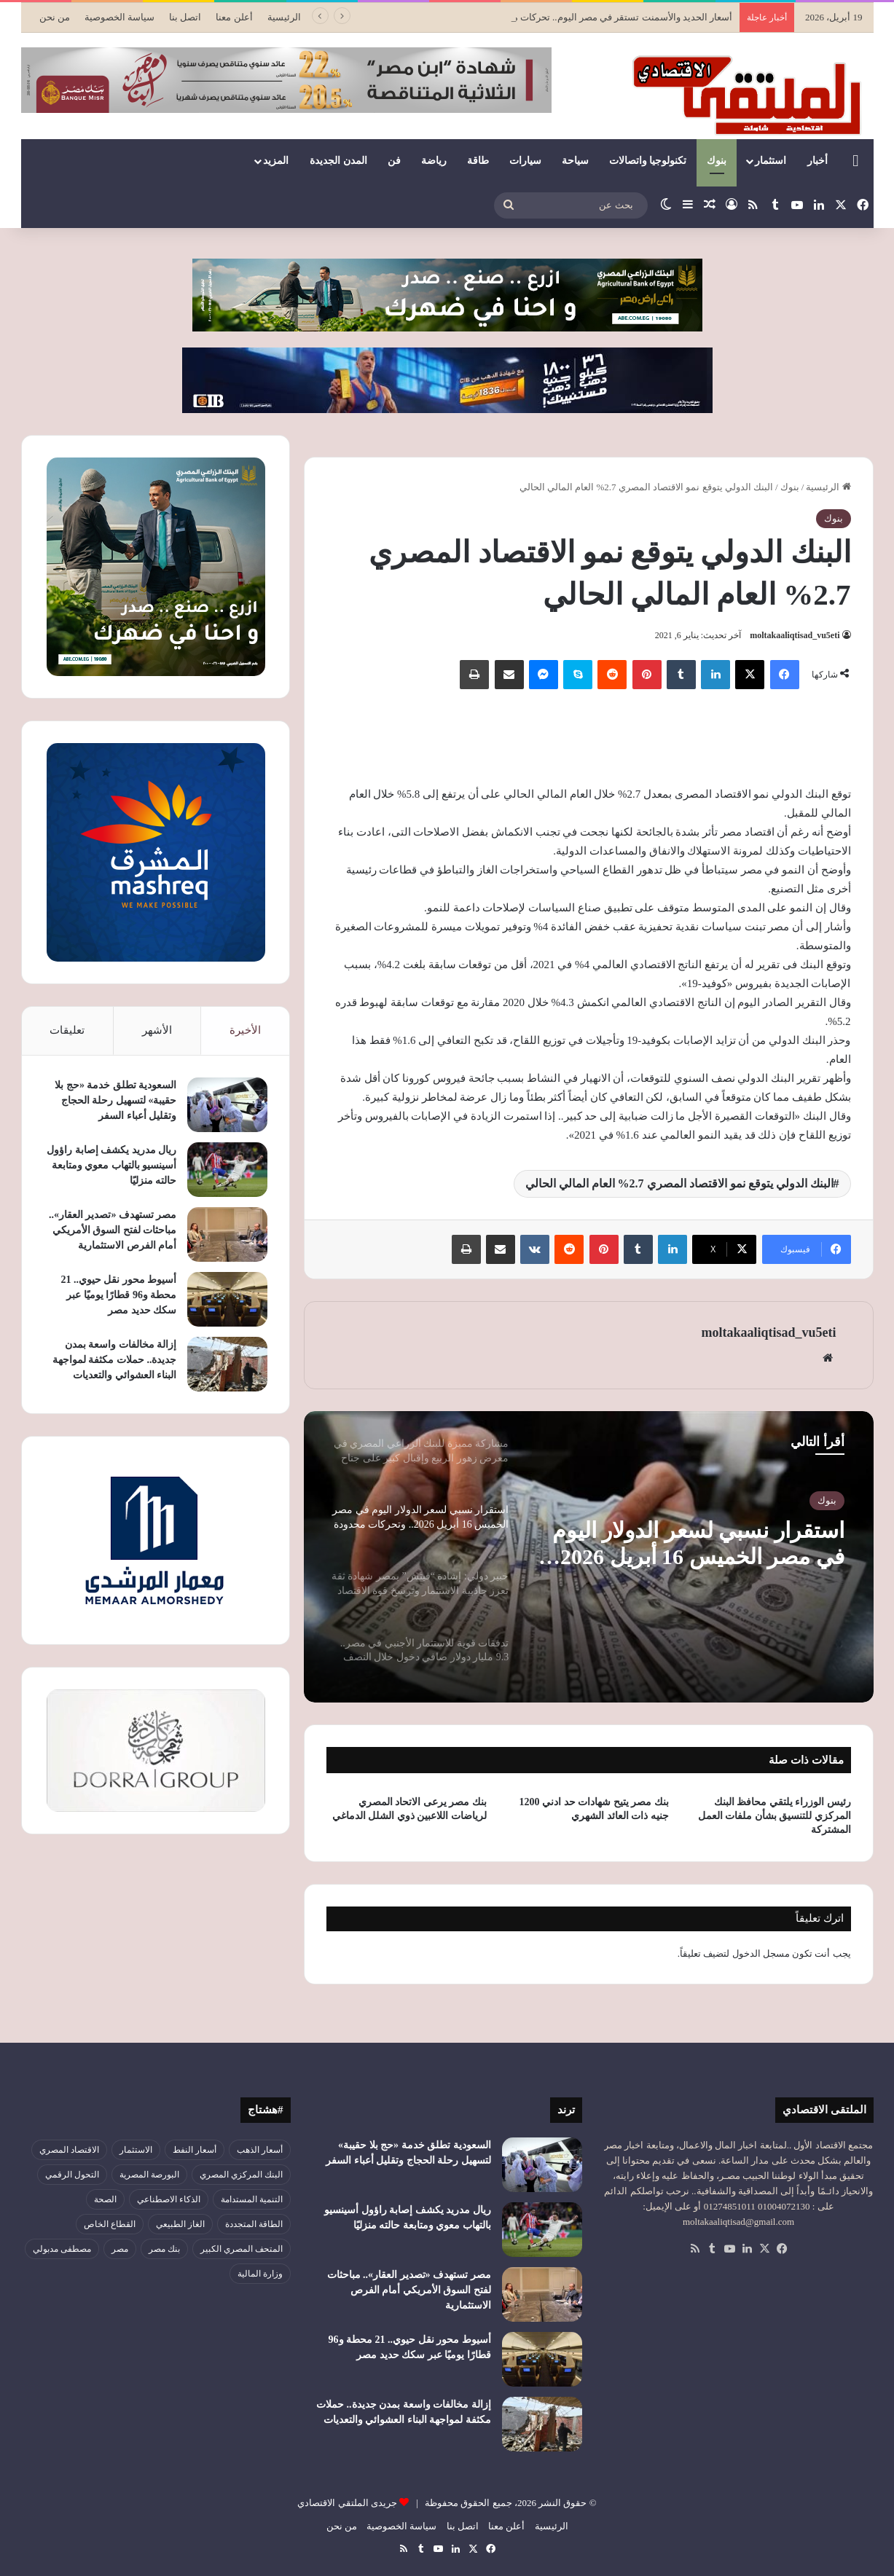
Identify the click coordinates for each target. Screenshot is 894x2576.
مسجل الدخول (761, 1953)
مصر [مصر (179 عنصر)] (119, 2249)
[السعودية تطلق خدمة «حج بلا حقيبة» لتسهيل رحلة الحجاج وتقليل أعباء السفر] (227, 1104)
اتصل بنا (185, 17)
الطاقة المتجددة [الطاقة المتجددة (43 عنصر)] (254, 2224)
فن (394, 160)
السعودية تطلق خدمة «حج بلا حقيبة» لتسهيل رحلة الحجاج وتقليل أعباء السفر (115, 1100)
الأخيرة (245, 1030)
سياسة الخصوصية (119, 17)
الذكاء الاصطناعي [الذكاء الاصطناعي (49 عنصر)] (168, 2199)
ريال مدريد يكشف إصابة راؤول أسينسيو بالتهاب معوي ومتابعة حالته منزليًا (111, 1165)
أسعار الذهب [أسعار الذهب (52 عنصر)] (260, 2150)
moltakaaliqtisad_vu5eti (794, 635)
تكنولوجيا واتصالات (648, 160)
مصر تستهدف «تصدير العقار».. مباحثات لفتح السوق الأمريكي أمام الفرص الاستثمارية (113, 1230)
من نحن (54, 17)
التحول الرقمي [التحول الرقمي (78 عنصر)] (72, 2174)
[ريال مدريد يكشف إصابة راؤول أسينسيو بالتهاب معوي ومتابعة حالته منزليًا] (227, 1169)
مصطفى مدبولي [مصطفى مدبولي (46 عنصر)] (62, 2249)
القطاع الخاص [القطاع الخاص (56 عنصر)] (110, 2224)
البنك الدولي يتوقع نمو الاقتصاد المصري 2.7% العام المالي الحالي (679, 1183)
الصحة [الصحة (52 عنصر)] (105, 2199)
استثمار (770, 160)
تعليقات (67, 1030)
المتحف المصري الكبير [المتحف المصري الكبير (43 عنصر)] (241, 2249)
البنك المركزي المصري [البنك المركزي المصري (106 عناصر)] (241, 2174)
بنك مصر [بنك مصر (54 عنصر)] (164, 2249)
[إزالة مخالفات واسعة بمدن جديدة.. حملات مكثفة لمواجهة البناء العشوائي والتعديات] (227, 1364)
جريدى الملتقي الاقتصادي (347, 2502)
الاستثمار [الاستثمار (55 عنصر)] (135, 2150)
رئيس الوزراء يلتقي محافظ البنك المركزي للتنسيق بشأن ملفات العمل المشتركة (774, 1815)
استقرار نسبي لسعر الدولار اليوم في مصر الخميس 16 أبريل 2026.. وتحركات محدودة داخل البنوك (696, 1544)
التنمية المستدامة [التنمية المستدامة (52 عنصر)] (252, 2199)
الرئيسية (284, 17)
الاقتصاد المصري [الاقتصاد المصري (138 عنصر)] (69, 2150)
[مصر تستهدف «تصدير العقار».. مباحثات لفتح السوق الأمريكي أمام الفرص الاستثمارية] (227, 1234)
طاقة (478, 160)
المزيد (276, 160)
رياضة (434, 160)
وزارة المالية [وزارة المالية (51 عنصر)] (260, 2274)
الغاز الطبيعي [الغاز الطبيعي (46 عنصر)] (180, 2224)
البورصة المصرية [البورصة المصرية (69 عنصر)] (149, 2174)
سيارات (525, 160)
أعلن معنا (234, 17)
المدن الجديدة (338, 160)
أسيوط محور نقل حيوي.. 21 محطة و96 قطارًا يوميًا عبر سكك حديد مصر (118, 1295)
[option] (589, 1557)
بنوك (716, 160)
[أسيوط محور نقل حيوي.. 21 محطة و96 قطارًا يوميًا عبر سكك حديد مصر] (227, 1299)
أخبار (817, 160)
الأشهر (157, 1030)
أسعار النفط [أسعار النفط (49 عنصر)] (194, 2150)
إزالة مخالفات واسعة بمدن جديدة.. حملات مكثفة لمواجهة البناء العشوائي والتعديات (114, 1360)
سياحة (575, 160)
